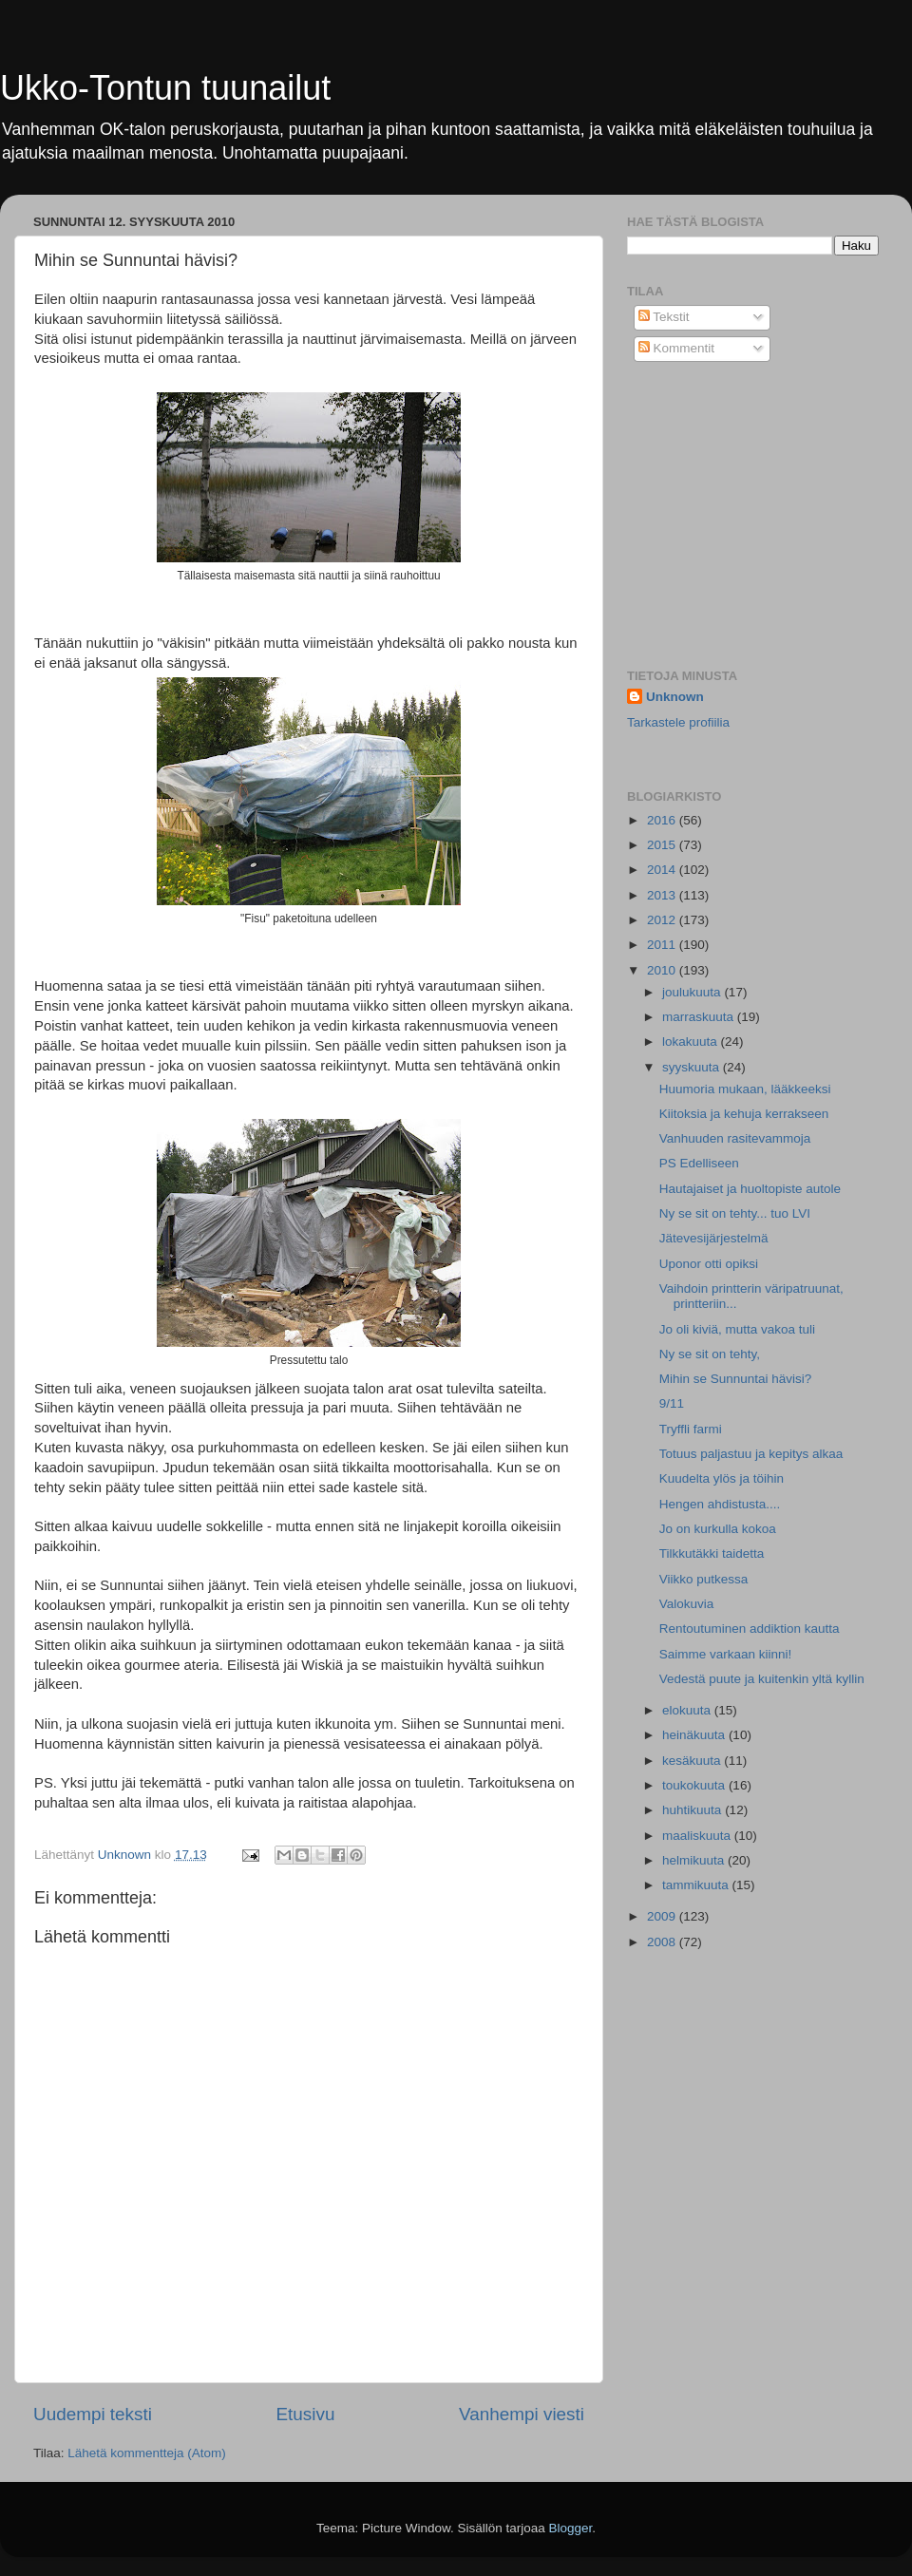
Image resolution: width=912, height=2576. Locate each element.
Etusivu (305, 2414)
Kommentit (676, 348)
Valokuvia (686, 1604)
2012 (663, 920)
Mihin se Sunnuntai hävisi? (735, 1379)
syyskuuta (692, 1067)
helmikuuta (695, 1860)
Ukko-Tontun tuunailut (165, 87)
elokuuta (688, 1710)
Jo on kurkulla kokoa (717, 1529)
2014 (663, 869)
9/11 (671, 1403)
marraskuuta (699, 1017)
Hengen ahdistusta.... (720, 1504)
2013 (663, 895)
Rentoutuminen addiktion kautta (749, 1628)
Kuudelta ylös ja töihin (721, 1478)
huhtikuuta (693, 1810)
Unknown (675, 697)
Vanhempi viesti (521, 2414)
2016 (663, 820)
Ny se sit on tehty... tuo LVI (734, 1213)
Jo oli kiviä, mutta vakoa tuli (737, 1329)
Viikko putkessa (704, 1579)
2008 (663, 1942)
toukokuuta (695, 1785)
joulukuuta (693, 992)
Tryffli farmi (690, 1429)
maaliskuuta (698, 1835)
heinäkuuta (695, 1735)
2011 (663, 945)
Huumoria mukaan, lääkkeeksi (745, 1089)
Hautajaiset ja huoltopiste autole (750, 1189)
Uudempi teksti (92, 2414)
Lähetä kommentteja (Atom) (146, 2453)
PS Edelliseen (699, 1163)
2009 (663, 1916)
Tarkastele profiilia (678, 722)
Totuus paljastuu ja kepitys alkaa (751, 1454)
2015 (663, 845)
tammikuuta (697, 1885)
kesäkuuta (693, 1760)
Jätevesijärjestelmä (714, 1238)
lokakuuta (691, 1041)
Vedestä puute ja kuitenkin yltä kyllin (761, 1679)
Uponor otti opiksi (708, 1264)
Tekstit (664, 317)
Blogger (571, 2528)
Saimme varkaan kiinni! (725, 1654)
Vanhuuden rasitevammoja (735, 1138)
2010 (663, 970)
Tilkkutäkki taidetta (712, 1553)
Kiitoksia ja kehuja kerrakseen (744, 1114)
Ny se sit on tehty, (709, 1354)
